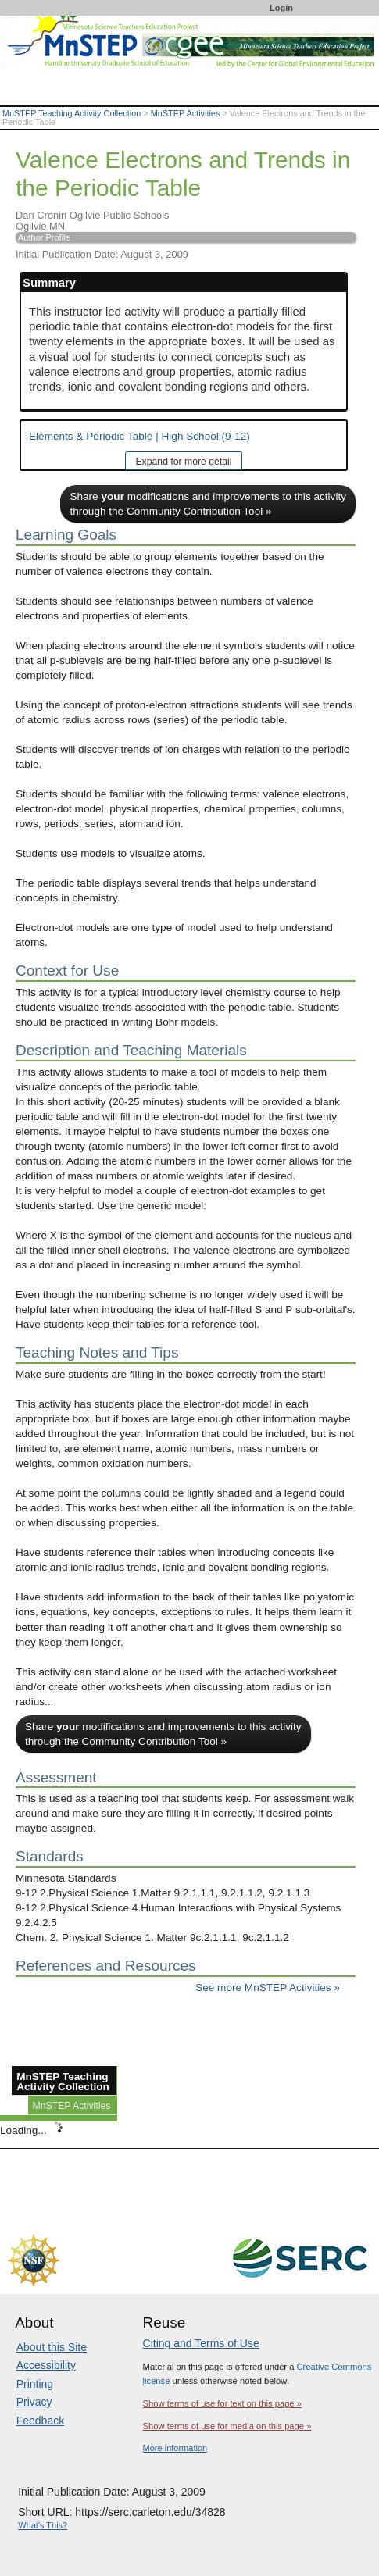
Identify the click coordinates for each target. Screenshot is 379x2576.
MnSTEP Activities (185, 113)
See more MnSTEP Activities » (267, 1987)
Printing (34, 2384)
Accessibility (46, 2365)
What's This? (42, 2525)
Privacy (34, 2402)
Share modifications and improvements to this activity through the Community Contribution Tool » (208, 504)
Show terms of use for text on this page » (222, 2403)
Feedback (40, 2420)
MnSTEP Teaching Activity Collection (71, 113)
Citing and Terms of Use (201, 2343)
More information (175, 2448)
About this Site (51, 2347)
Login (281, 7)
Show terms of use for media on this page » (227, 2426)
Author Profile (44, 237)
